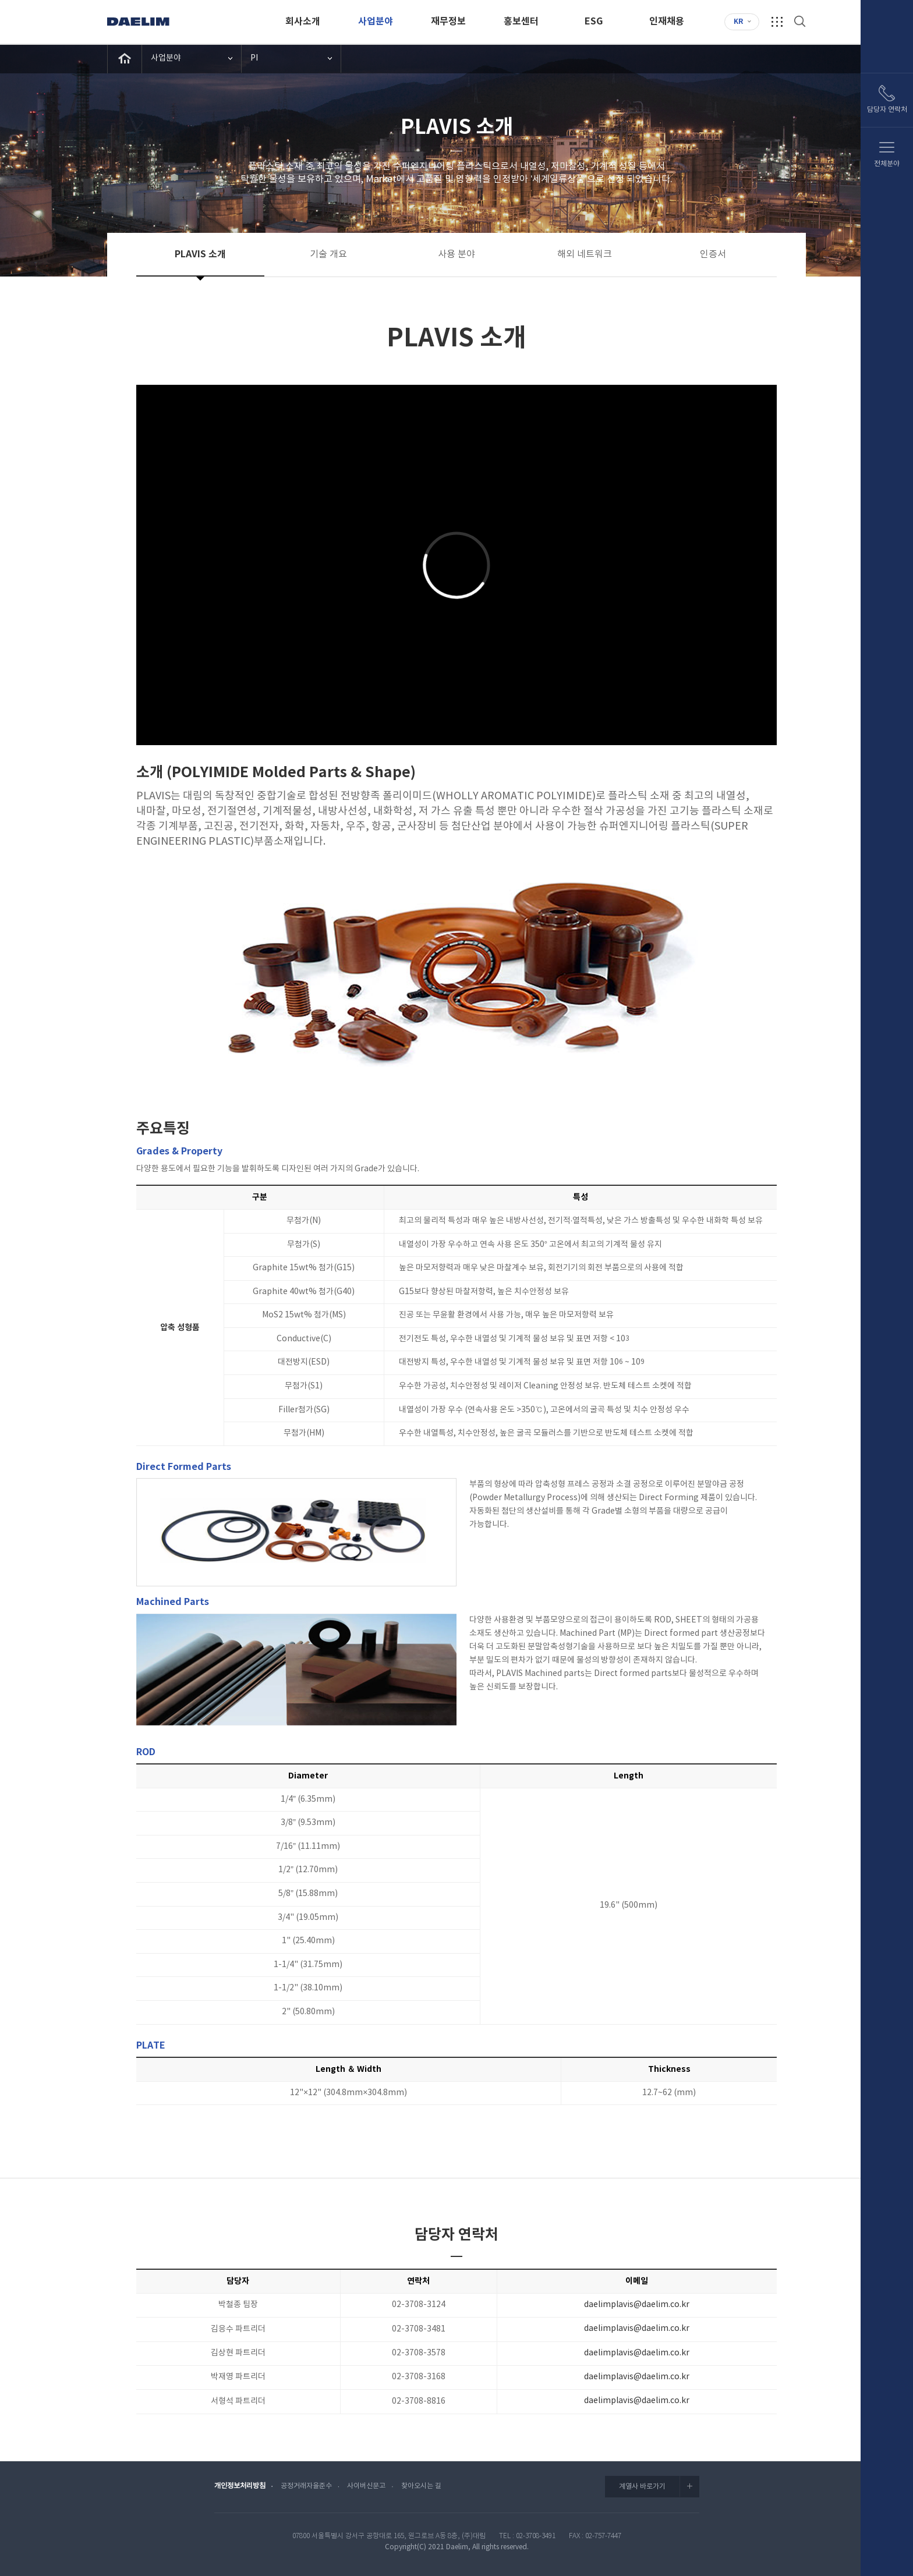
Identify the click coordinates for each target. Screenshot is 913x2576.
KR (738, 21)
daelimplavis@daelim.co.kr (636, 2304)
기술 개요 (328, 254)
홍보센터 (521, 21)
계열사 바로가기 (659, 2486)
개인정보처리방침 (240, 2486)
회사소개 (302, 21)
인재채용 (666, 21)
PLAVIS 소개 (200, 254)
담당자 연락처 (887, 110)
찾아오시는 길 (421, 2486)
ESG (594, 21)
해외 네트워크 (584, 254)
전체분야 (887, 164)
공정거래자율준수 (306, 2486)
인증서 (713, 254)
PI (254, 58)
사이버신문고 (366, 2486)
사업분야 (375, 21)
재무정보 (448, 21)
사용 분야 (456, 254)
